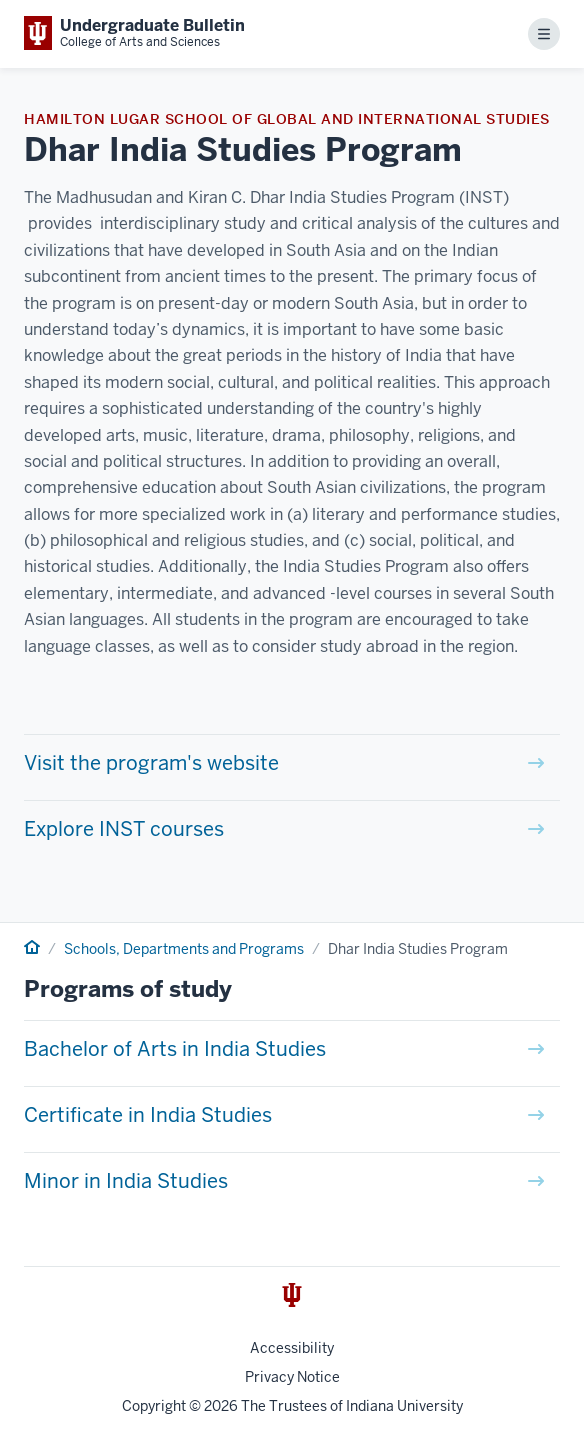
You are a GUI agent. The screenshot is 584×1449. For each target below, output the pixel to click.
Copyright (154, 1406)
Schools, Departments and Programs (184, 949)
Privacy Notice (292, 1377)
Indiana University (404, 1406)
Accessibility (292, 1348)
